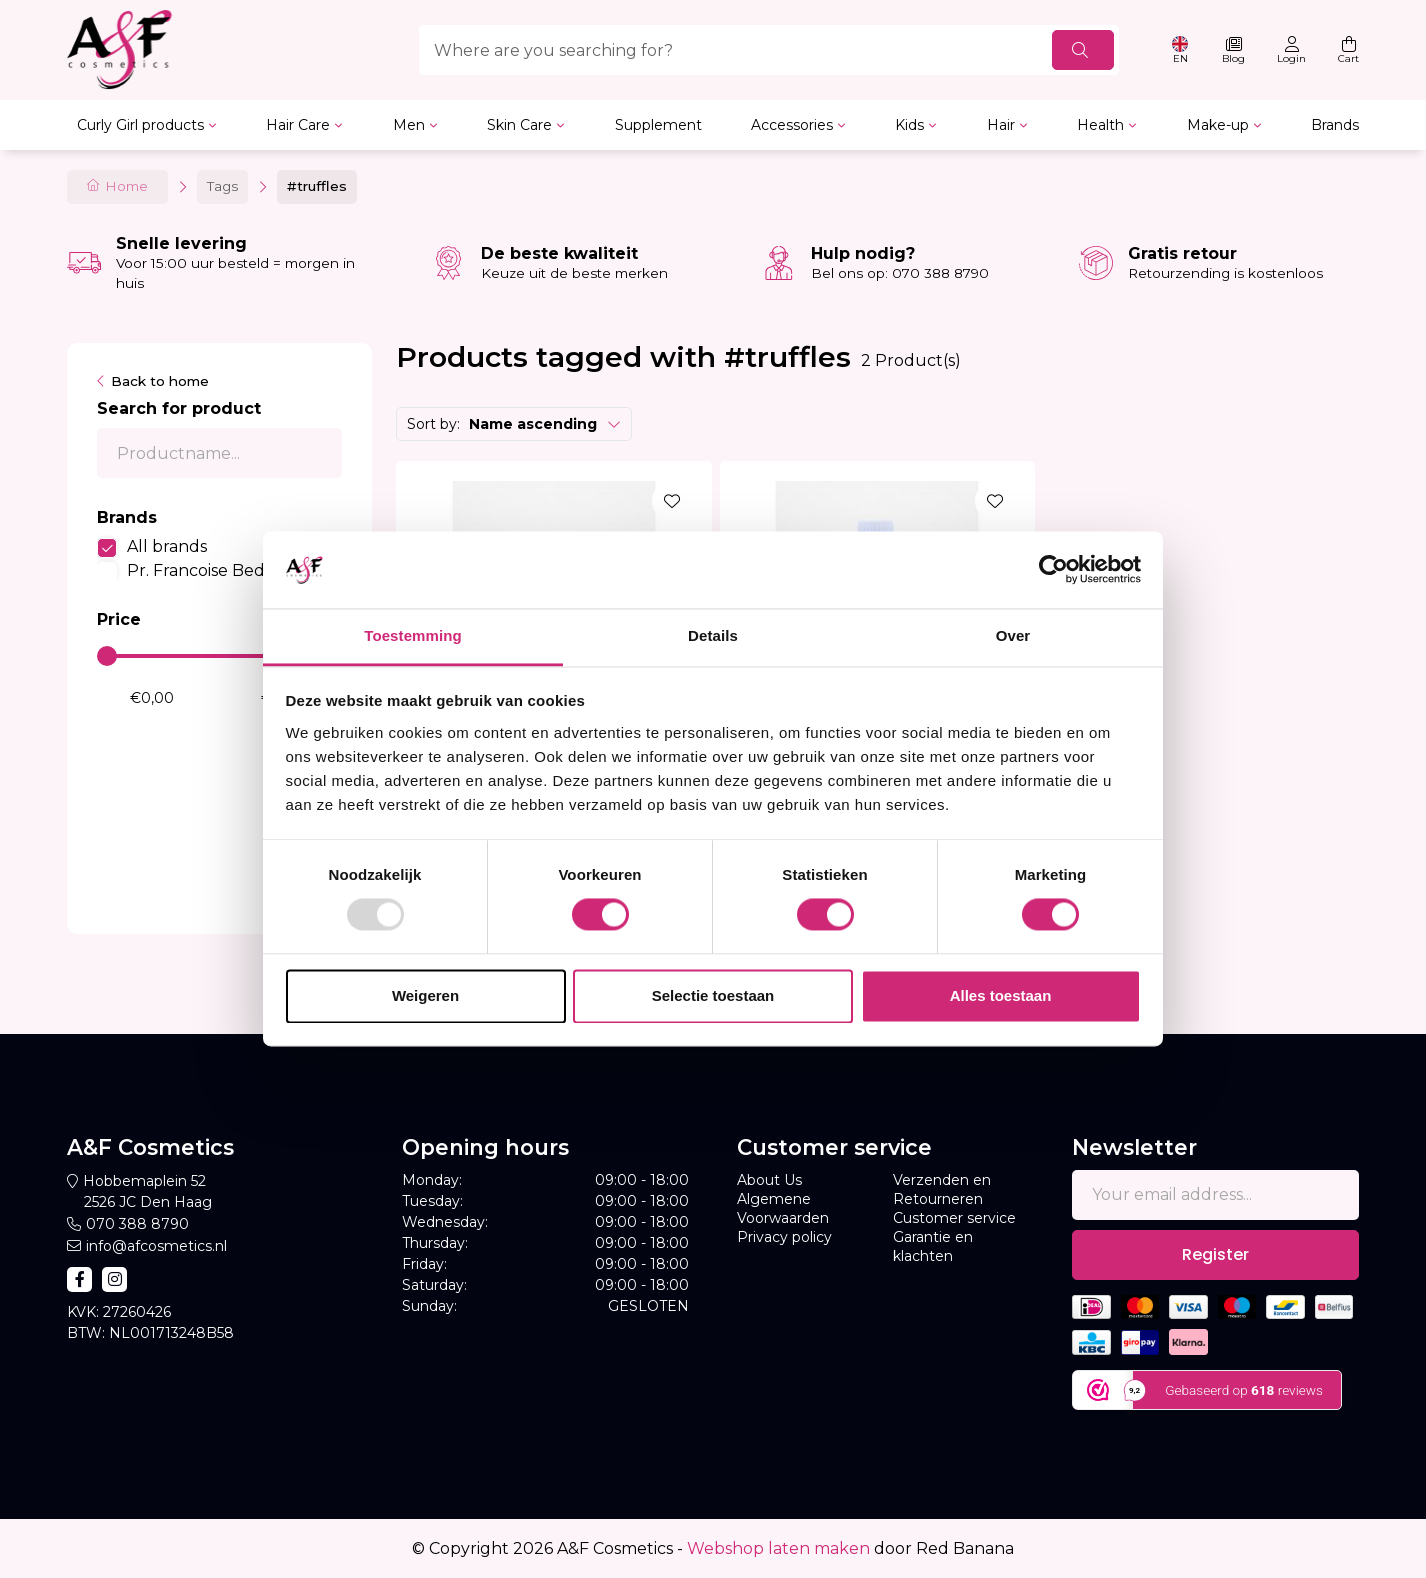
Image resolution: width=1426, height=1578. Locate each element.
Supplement (658, 125)
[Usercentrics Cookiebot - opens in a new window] (1053, 570)
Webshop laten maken (778, 1548)
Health (1100, 125)
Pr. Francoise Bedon (206, 570)
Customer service (954, 1218)
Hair (1001, 125)
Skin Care (519, 125)
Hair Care (298, 125)
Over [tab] (1013, 635)
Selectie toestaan (713, 995)
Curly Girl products (140, 125)
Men (409, 125)
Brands (1335, 125)
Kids (909, 125)
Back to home (160, 381)
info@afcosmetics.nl (156, 1246)
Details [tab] (713, 635)
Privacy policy (784, 1237)
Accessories (792, 125)
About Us (769, 1180)
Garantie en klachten (933, 1246)
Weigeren (425, 995)
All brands (167, 546)
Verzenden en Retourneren (942, 1189)
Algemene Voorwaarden (783, 1208)
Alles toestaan (1001, 995)
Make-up (1218, 125)
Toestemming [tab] (413, 635)
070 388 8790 (137, 1224)
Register (1215, 1254)
